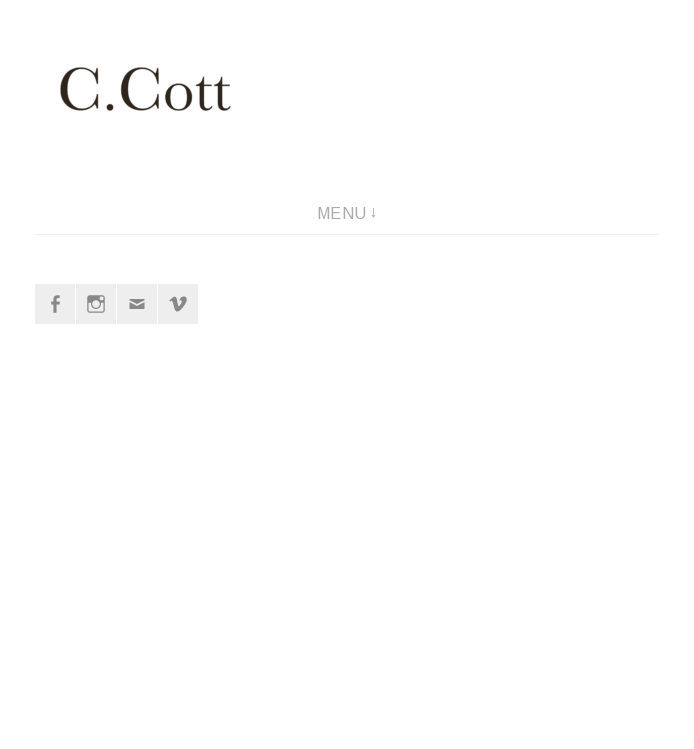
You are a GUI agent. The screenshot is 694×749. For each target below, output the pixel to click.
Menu (342, 213)
